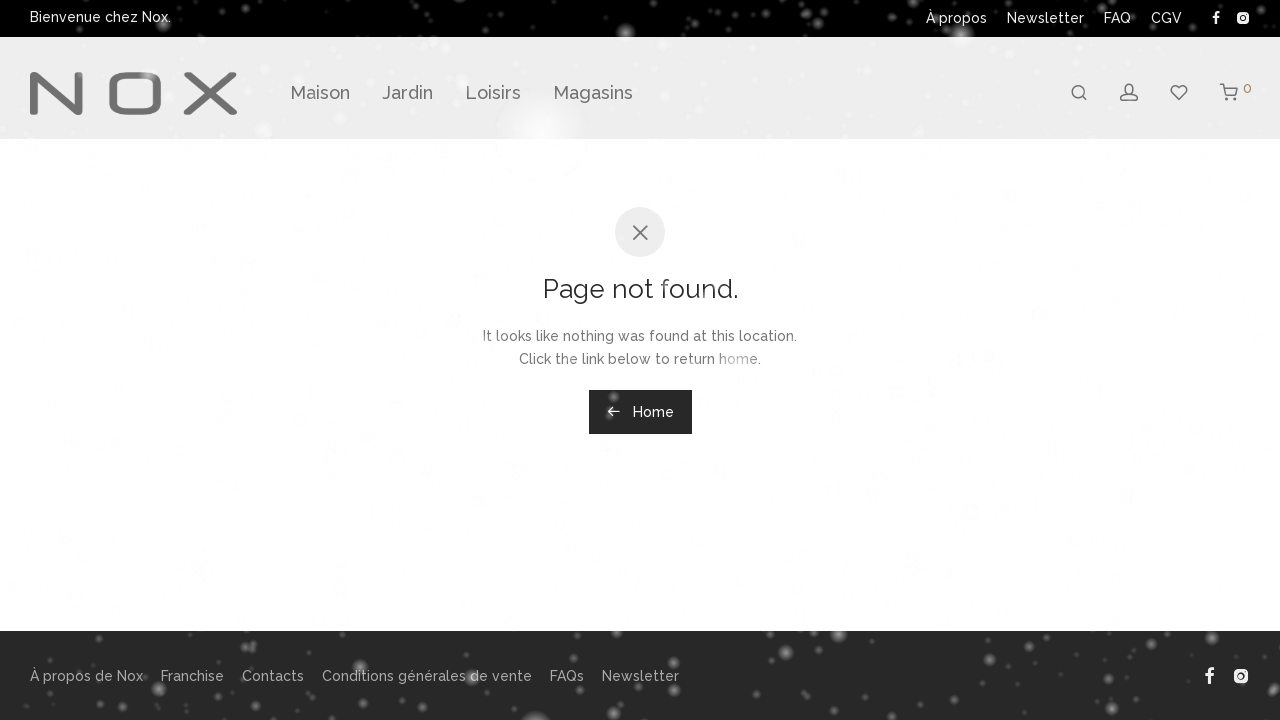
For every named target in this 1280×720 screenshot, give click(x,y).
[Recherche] (1079, 93)
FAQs (567, 676)
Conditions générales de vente (427, 676)
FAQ (1117, 18)
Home (640, 412)
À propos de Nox (86, 676)
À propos (956, 18)
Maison (320, 92)
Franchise (192, 676)
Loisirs (493, 92)
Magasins (593, 92)
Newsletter (1045, 18)
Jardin (407, 92)
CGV (1166, 18)
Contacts (273, 676)
